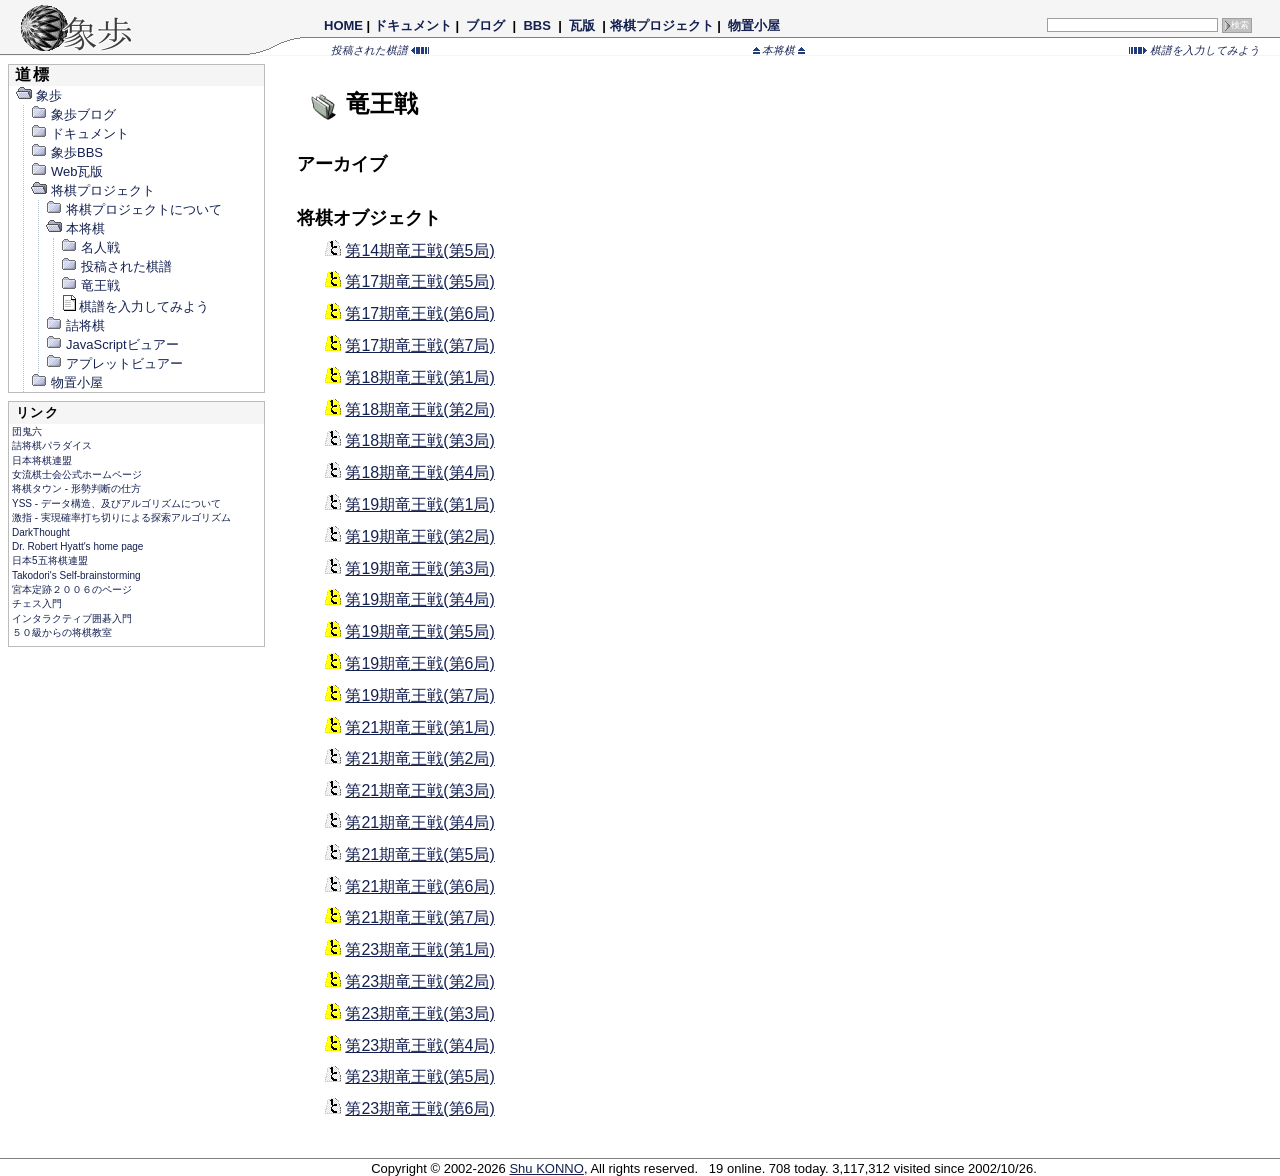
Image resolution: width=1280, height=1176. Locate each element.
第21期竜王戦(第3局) (419, 790)
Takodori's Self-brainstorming (76, 575)
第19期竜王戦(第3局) (419, 568)
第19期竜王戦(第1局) (419, 504)
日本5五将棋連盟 (50, 560)
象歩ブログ (73, 114)
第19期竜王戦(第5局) (419, 631)
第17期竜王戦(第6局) (419, 313)
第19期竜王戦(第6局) (419, 663)
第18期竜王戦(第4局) (419, 472)
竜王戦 (90, 285)
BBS (537, 25)
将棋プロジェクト (662, 25)
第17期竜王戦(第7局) (419, 345)
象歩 (38, 95)
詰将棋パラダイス (52, 445)
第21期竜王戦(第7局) (419, 917)
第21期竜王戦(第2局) (419, 758)
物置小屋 (753, 25)
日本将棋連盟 (42, 460)
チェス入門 (37, 603)
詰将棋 (75, 325)
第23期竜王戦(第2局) (419, 981)
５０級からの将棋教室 (62, 632)
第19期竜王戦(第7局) (419, 695)
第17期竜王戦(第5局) (419, 281)
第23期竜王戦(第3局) (419, 1013)
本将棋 (779, 50)
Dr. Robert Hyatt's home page (77, 546)
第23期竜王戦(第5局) (419, 1076)
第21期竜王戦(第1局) (419, 727)
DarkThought (41, 532)
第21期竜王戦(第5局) (419, 854)
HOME (343, 25)
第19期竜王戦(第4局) (419, 599)
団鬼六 (27, 431)
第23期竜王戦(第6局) (419, 1108)
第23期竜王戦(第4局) (419, 1045)
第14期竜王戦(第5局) (419, 250)
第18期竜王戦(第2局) (419, 409)
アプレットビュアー (114, 363)
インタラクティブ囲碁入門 (72, 618)
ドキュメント (413, 25)
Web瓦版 (67, 171)
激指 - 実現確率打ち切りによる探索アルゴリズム (121, 517)
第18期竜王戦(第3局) (419, 440)
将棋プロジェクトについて (133, 209)
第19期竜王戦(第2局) (419, 536)
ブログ (486, 25)
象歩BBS (66, 152)
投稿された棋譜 (380, 50)
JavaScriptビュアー (112, 344)
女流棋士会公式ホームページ (77, 474)
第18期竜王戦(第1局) (419, 377)
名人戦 (90, 247)
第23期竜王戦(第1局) (419, 949)
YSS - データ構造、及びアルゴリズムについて (116, 503)
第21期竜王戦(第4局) (419, 822)
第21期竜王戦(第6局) (419, 886)
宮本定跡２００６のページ (72, 589)
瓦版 (581, 25)
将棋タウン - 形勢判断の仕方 (76, 488)
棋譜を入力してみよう (1194, 50)
